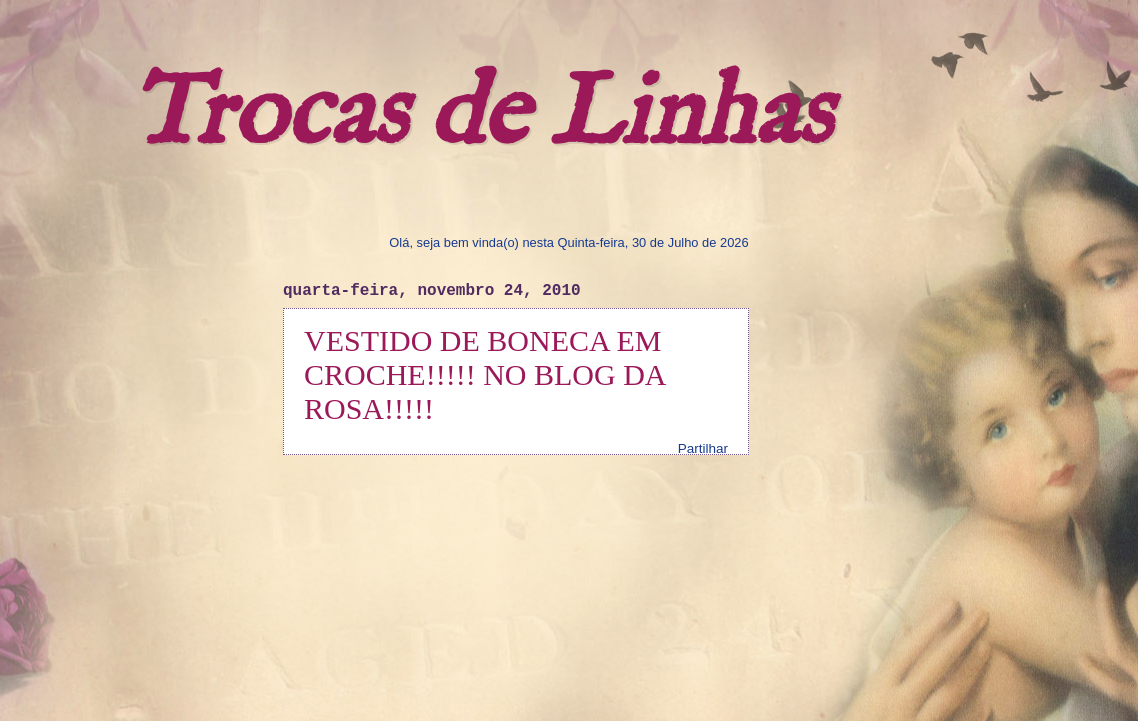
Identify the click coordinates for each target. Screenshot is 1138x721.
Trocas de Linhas (480, 115)
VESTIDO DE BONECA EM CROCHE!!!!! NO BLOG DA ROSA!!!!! (484, 374)
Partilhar (703, 448)
